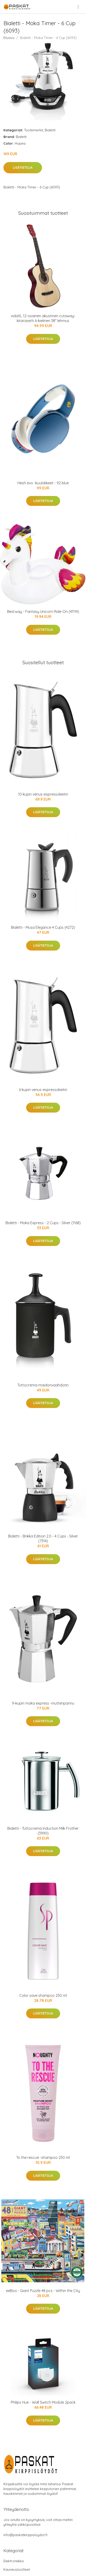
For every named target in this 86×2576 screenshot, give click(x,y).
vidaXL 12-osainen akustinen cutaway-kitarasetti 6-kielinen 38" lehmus (43, 318)
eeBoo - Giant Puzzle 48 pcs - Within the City (43, 2290)
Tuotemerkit (33, 130)
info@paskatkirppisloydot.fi (25, 2535)
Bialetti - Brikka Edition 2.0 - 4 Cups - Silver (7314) (43, 1538)
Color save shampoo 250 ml (43, 1995)
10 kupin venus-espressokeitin (43, 794)
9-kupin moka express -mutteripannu (43, 1703)
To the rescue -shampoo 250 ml (43, 2157)
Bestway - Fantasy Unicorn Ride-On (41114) (43, 611)
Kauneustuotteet (16, 2569)
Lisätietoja (23, 167)
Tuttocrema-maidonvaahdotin (43, 1385)
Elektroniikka (13, 2561)
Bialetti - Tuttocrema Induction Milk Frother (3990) (43, 1830)
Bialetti (50, 130)
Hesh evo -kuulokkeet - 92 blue (43, 483)
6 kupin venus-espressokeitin (43, 1089)
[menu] (79, 7)
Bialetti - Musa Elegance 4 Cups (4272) (43, 927)
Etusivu (8, 38)
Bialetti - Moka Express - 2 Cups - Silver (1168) (43, 1223)
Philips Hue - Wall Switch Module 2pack (43, 2402)
